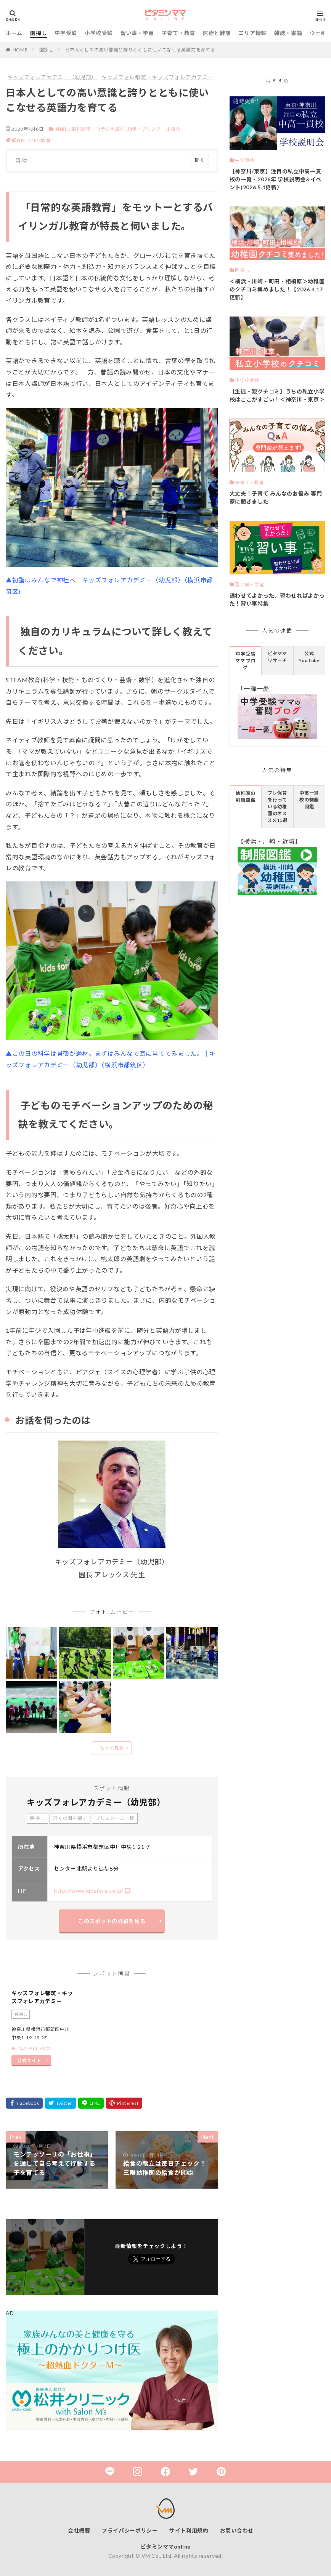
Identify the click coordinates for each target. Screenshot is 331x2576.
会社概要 (79, 2530)
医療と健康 (217, 33)
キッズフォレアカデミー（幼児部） (52, 77)
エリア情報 (252, 33)
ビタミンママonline (166, 2546)
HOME (20, 50)
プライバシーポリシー (130, 2530)
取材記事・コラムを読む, (98, 129)
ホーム (14, 33)
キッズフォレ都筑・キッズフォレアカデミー (157, 77)
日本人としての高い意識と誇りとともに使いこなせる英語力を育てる (140, 50)
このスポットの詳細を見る (111, 1921)
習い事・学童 (137, 33)
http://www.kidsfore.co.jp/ (89, 1890)
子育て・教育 (178, 33)
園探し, (63, 129)
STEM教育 (39, 140)
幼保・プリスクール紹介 (154, 129)
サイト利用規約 (189, 2530)
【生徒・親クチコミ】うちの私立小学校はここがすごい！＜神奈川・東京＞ (277, 395)
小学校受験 (99, 33)
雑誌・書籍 (288, 33)
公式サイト (29, 2060)
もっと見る (112, 1748)
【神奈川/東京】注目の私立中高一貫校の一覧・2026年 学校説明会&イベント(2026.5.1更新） (275, 179)
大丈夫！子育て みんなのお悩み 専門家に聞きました (276, 497)
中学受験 (66, 33)
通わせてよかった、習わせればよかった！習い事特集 (277, 599)
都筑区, (20, 140)
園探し (38, 33)
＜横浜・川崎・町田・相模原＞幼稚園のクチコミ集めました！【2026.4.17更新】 (277, 289)
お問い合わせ (237, 2530)
